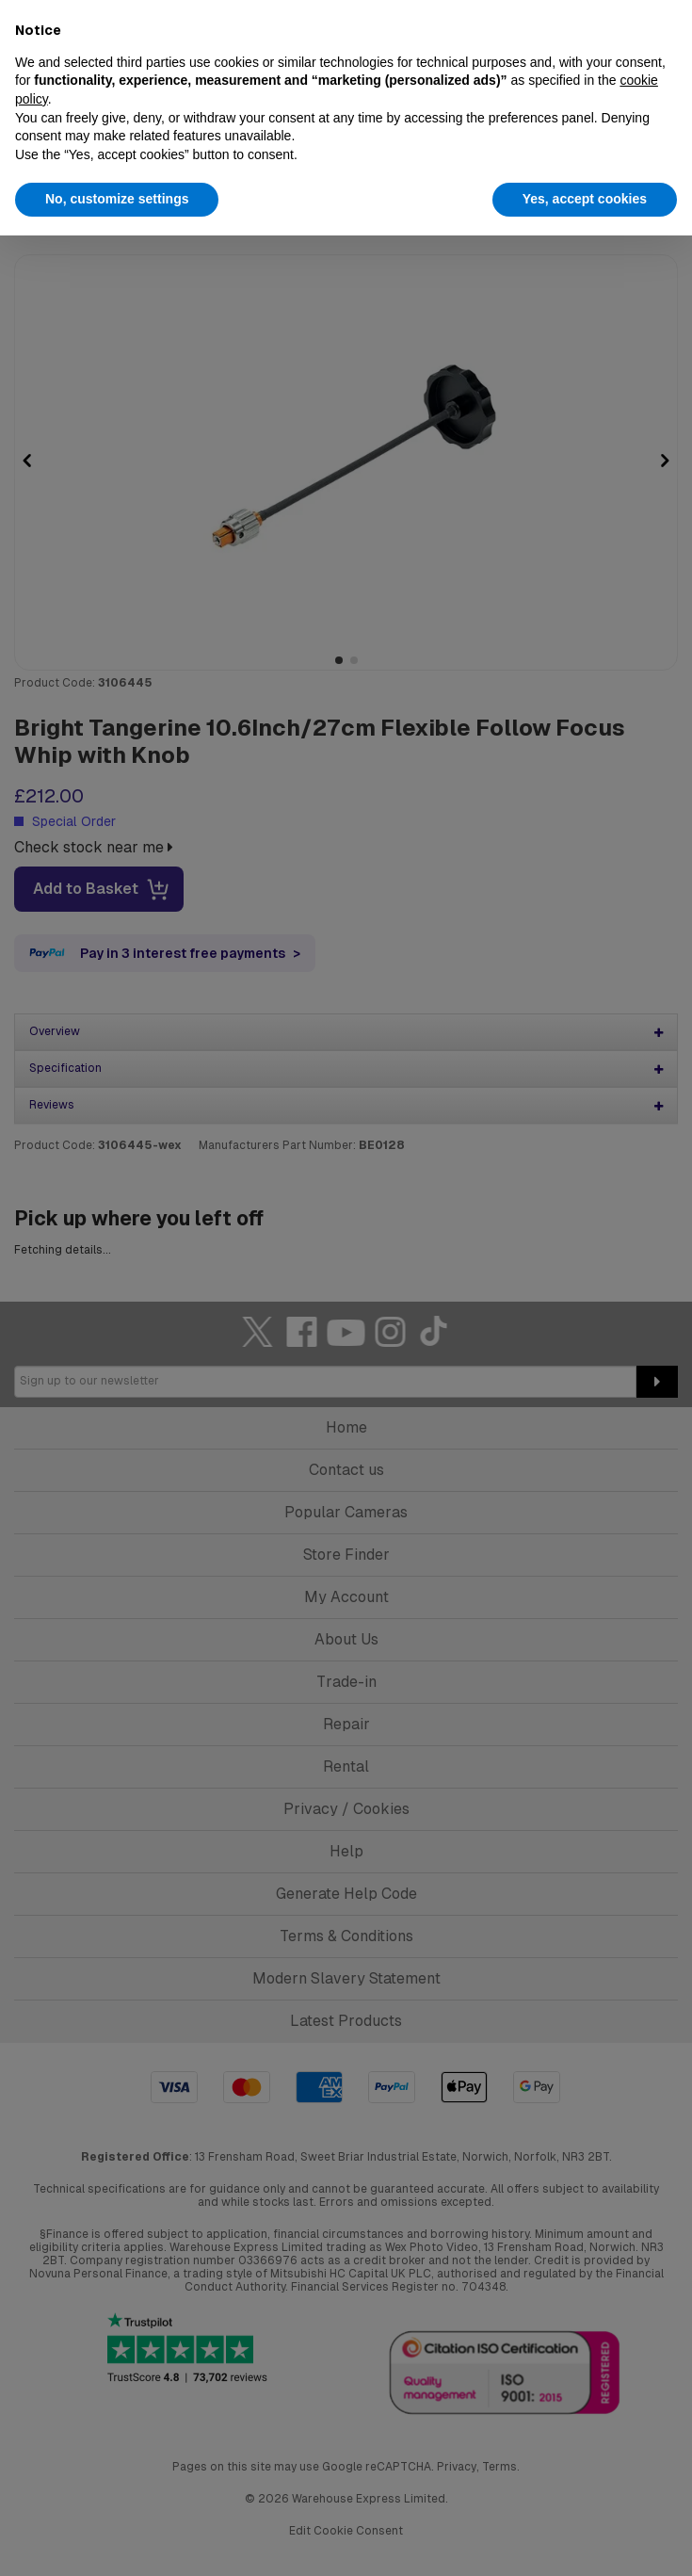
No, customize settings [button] (116, 198)
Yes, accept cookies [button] (585, 198)
